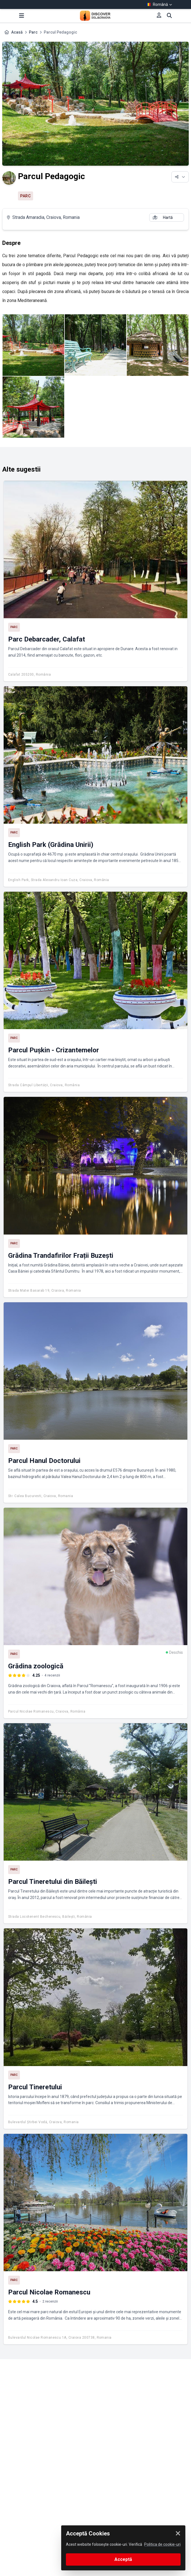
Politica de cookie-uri (162, 2544)
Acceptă (123, 2559)
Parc (33, 32)
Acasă (17, 32)
